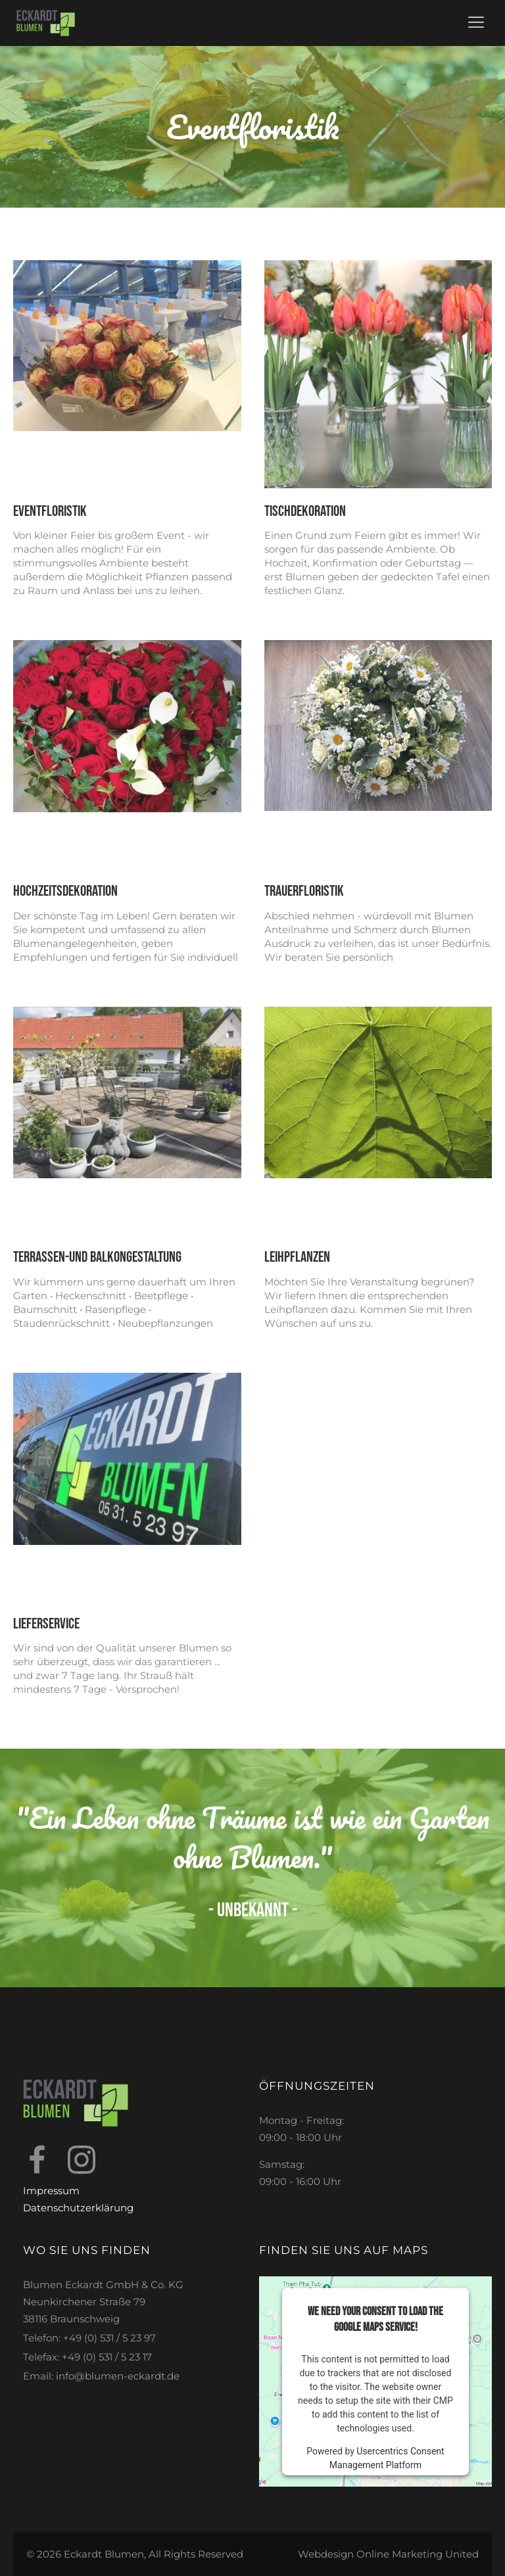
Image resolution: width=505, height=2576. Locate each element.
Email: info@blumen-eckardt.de (101, 2376)
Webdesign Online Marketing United (388, 2554)
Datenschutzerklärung (78, 2207)
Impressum (51, 2190)
